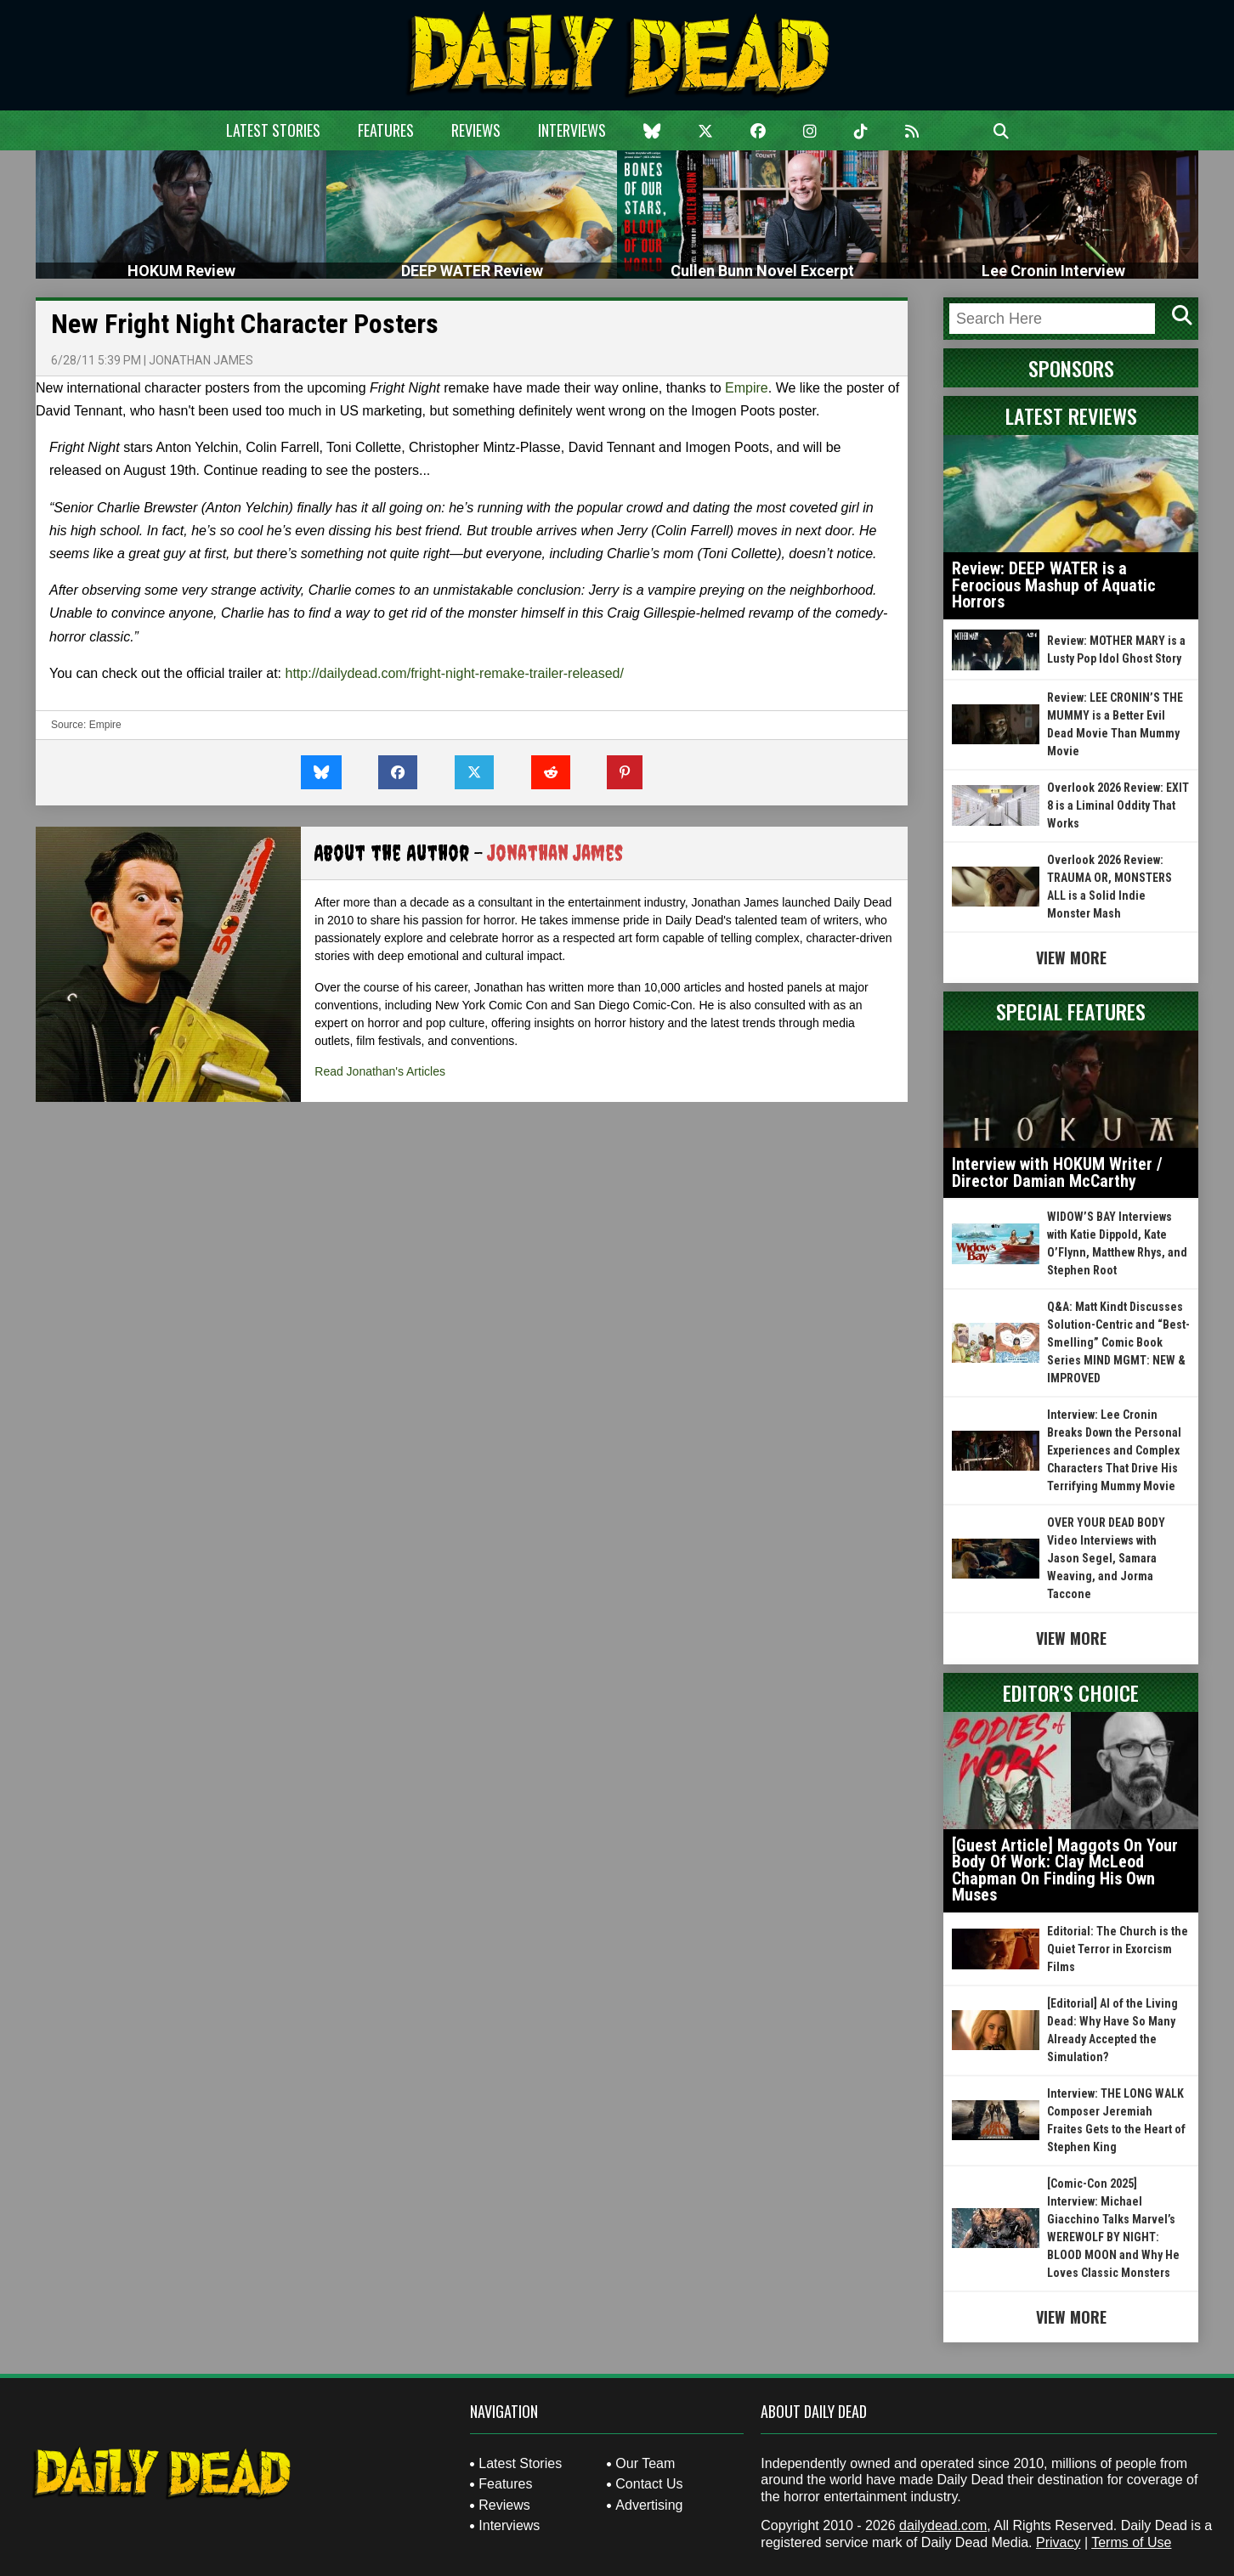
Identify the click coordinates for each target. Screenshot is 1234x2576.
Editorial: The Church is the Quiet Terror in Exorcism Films (1117, 1949)
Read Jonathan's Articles (379, 1071)
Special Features (1071, 1011)
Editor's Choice (1071, 1692)
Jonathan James (201, 360)
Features (386, 130)
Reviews (476, 130)
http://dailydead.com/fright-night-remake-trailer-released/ (455, 673)
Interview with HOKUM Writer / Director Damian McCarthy (1057, 1172)
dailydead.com (943, 2525)
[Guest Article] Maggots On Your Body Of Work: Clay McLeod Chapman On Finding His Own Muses (1065, 1870)
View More (1071, 957)
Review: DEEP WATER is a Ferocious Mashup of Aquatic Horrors (1054, 585)
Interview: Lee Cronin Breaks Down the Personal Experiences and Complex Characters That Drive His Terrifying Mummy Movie (1114, 1450)
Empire (746, 388)
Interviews (572, 130)
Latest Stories (273, 130)
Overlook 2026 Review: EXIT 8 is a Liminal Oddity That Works (1118, 805)
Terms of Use (1131, 2542)
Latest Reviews (1071, 415)
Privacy (1058, 2542)
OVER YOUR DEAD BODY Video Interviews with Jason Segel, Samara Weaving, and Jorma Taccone (1106, 1558)
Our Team (645, 2463)
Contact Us (648, 2484)
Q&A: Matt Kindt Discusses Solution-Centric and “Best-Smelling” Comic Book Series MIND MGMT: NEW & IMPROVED (1118, 1342)
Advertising (648, 2505)
